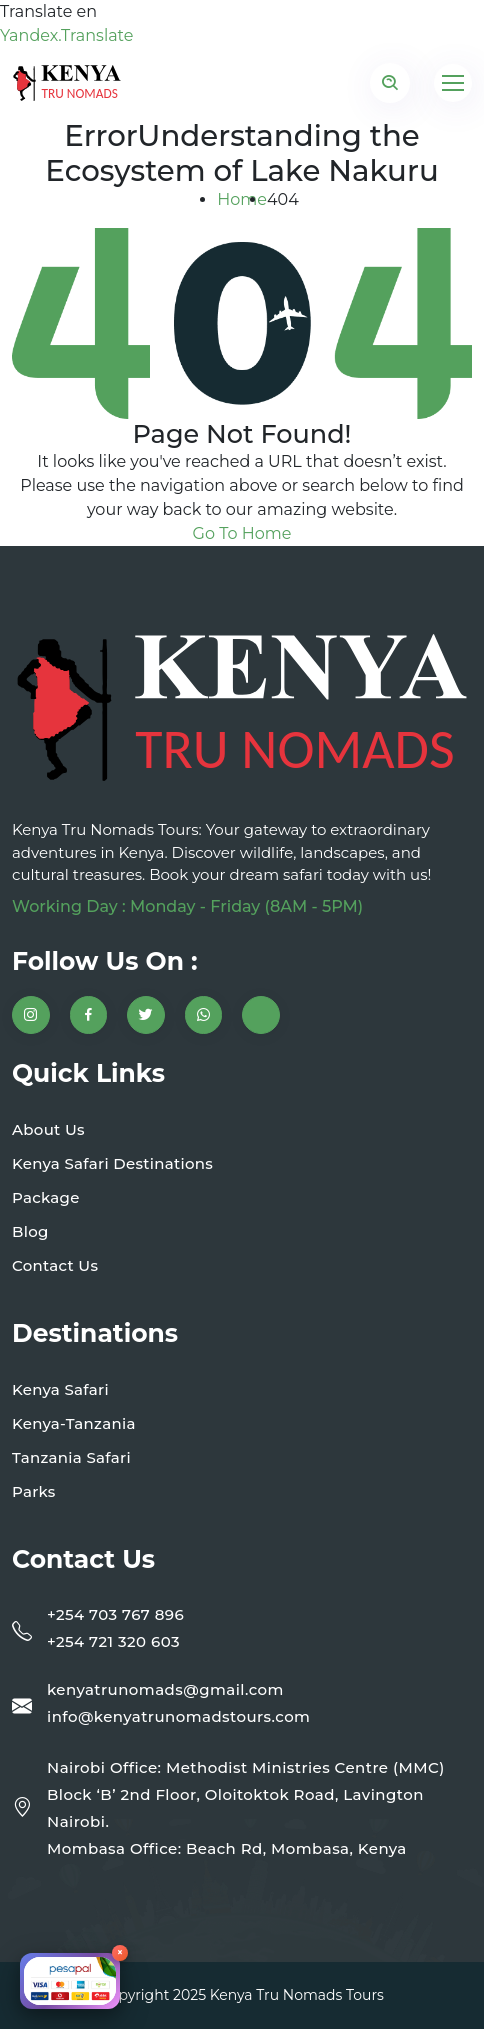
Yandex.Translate (66, 35)
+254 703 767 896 (115, 1614)
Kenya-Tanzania (74, 1423)
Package (46, 1197)
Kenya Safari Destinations (112, 1163)
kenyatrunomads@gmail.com (165, 1689)
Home (242, 199)
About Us (48, 1129)
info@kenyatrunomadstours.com (178, 1716)
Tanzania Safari (71, 1457)
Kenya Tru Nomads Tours (297, 1995)
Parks (34, 1491)
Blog (30, 1231)
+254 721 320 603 (113, 1641)
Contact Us (55, 1265)
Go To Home (242, 533)
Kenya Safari (60, 1389)
